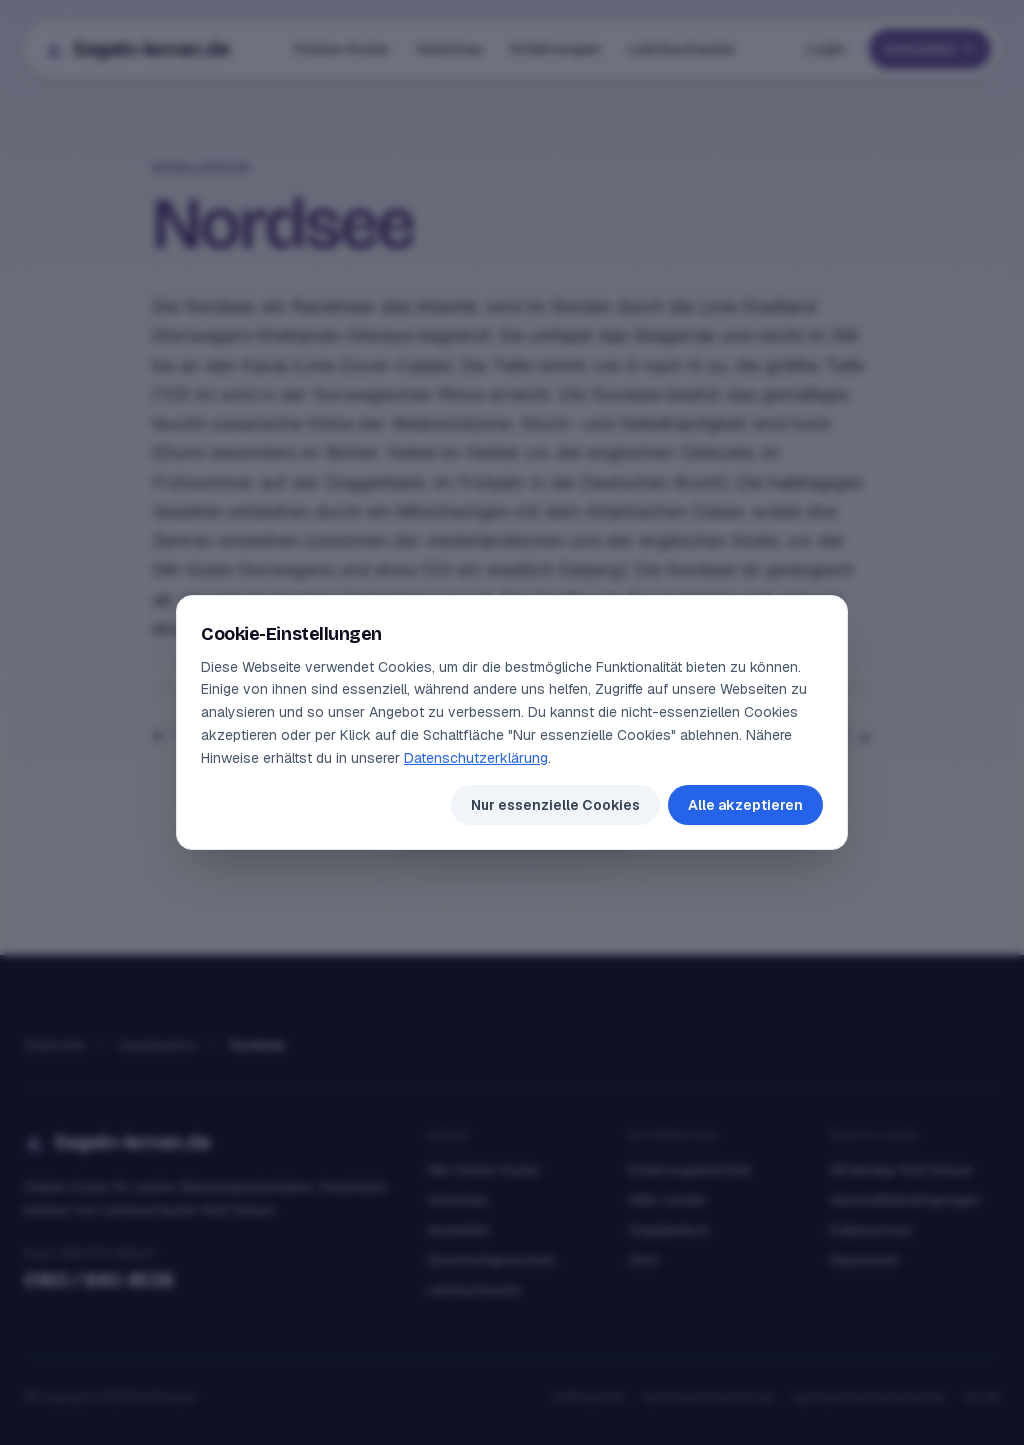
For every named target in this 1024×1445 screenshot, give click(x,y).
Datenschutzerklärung (476, 758)
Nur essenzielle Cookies (555, 805)
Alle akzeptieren (745, 805)
